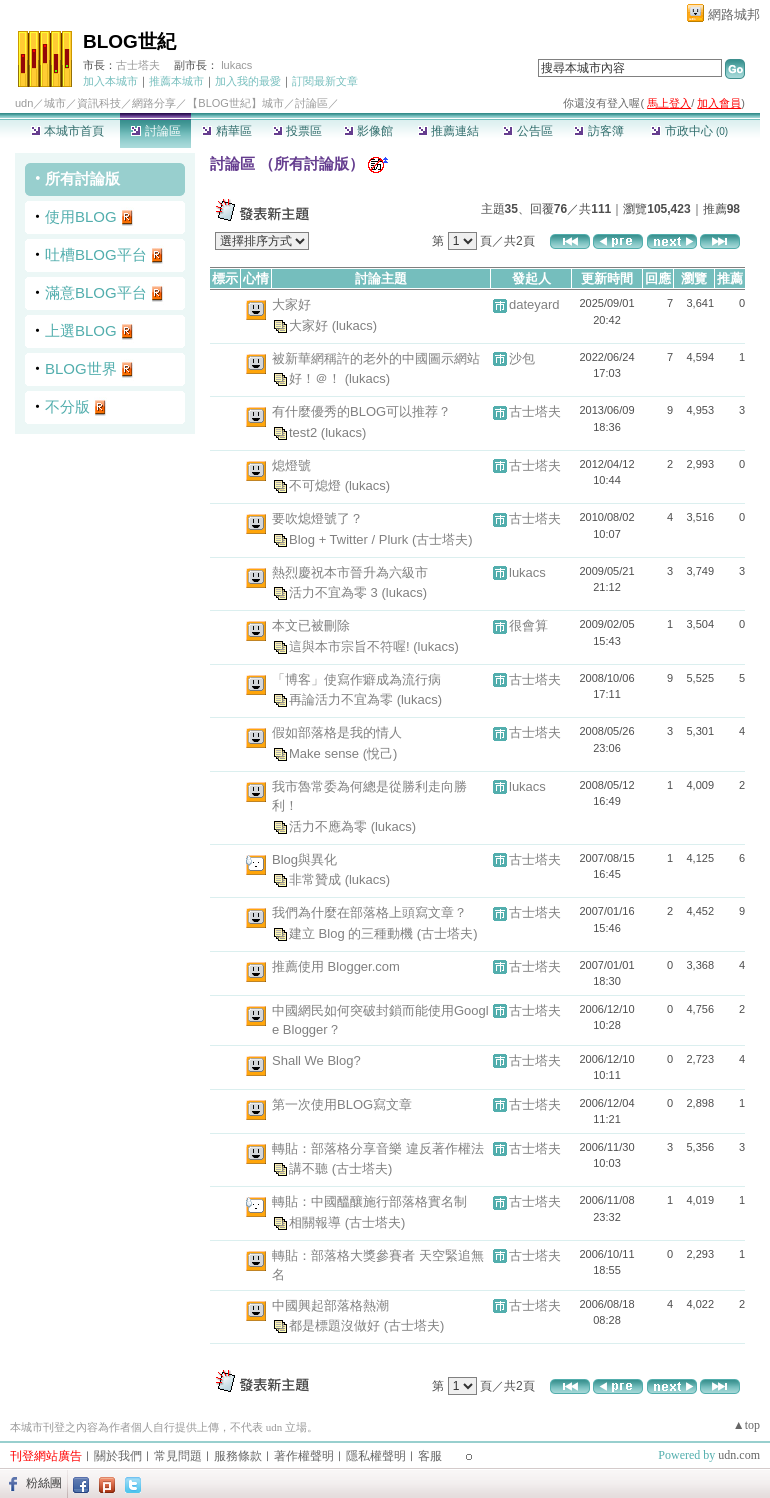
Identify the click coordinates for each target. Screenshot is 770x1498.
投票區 (297, 131)
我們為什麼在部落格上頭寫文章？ (369, 912)
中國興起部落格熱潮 (330, 1305)
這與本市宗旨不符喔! (351, 645)
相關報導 (317, 1221)
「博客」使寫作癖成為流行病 (356, 679)
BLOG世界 (81, 368)
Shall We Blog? (316, 1060)
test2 (305, 431)
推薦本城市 (176, 81)
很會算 (528, 625)
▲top (746, 1425)
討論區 (155, 131)
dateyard (534, 304)
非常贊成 (317, 879)
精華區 (226, 131)
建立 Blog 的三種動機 (353, 932)
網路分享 (154, 103)
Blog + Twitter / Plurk (350, 538)
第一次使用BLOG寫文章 (342, 1104)
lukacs (236, 65)
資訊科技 (99, 103)
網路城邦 (734, 14)
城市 (55, 103)
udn (24, 103)
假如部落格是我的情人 (337, 732)
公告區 (527, 131)
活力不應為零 (330, 825)
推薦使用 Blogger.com (336, 966)
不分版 (67, 406)
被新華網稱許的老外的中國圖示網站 (376, 358)
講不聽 (310, 1168)
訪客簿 (598, 131)
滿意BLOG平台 (96, 292)
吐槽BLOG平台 (96, 254)
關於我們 (118, 1456)
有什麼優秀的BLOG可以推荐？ (361, 411)
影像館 (368, 131)
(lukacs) (355, 324)
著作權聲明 (304, 1456)
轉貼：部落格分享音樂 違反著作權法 (378, 1148)
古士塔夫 (138, 65)
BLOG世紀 (129, 41)
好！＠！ (317, 378)
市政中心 (689, 131)
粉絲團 (44, 1483)
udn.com (739, 1455)
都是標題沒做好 (336, 1325)
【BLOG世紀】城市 (235, 103)
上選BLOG (81, 330)
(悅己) (380, 752)
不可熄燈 (317, 485)
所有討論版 (82, 178)
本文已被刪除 (311, 625)
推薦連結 (448, 131)
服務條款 (238, 1456)
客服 (430, 1456)
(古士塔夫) (442, 538)
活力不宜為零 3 (335, 592)
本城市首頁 (67, 131)
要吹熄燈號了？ (317, 518)
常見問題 (178, 1456)
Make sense (326, 752)
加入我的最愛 (248, 81)
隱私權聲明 (376, 1456)
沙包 (522, 358)
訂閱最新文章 (325, 81)
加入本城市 (110, 81)
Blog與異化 (304, 859)
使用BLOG (81, 216)
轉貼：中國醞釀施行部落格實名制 (369, 1201)
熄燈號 (291, 465)
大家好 (291, 304)
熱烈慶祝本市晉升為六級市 (350, 572)
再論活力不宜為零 (343, 699)
